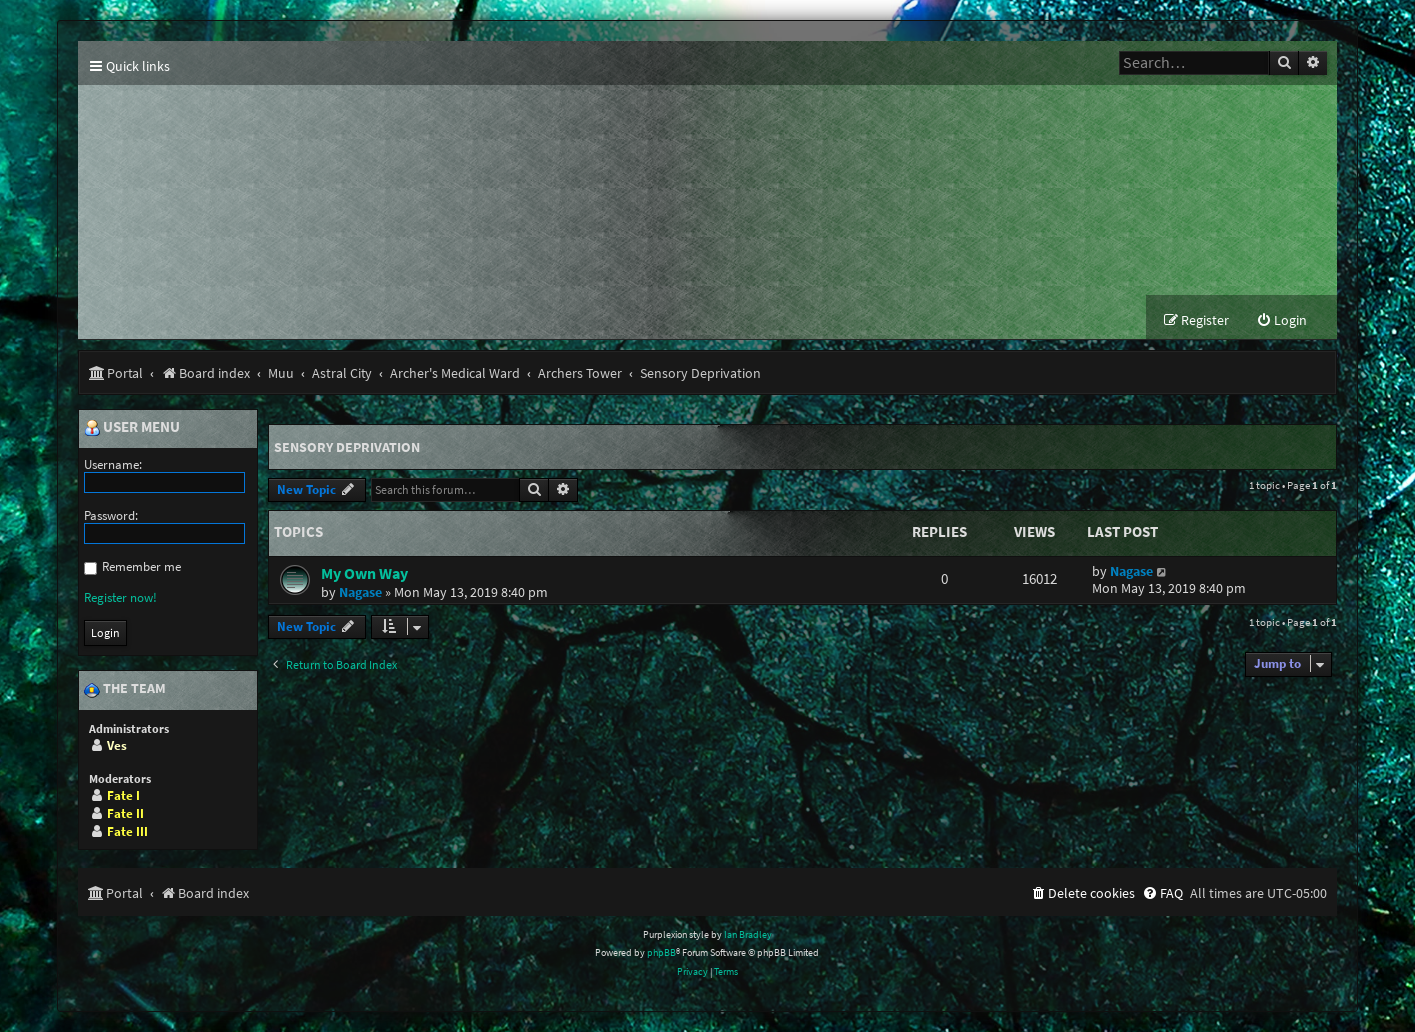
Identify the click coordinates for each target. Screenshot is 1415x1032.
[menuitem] (1281, 321)
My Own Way (364, 573)
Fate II (125, 813)
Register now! (120, 597)
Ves (117, 745)
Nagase (360, 592)
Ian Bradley (748, 934)
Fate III (127, 831)
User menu (132, 428)
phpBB (661, 953)
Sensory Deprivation (347, 447)
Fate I (123, 795)
